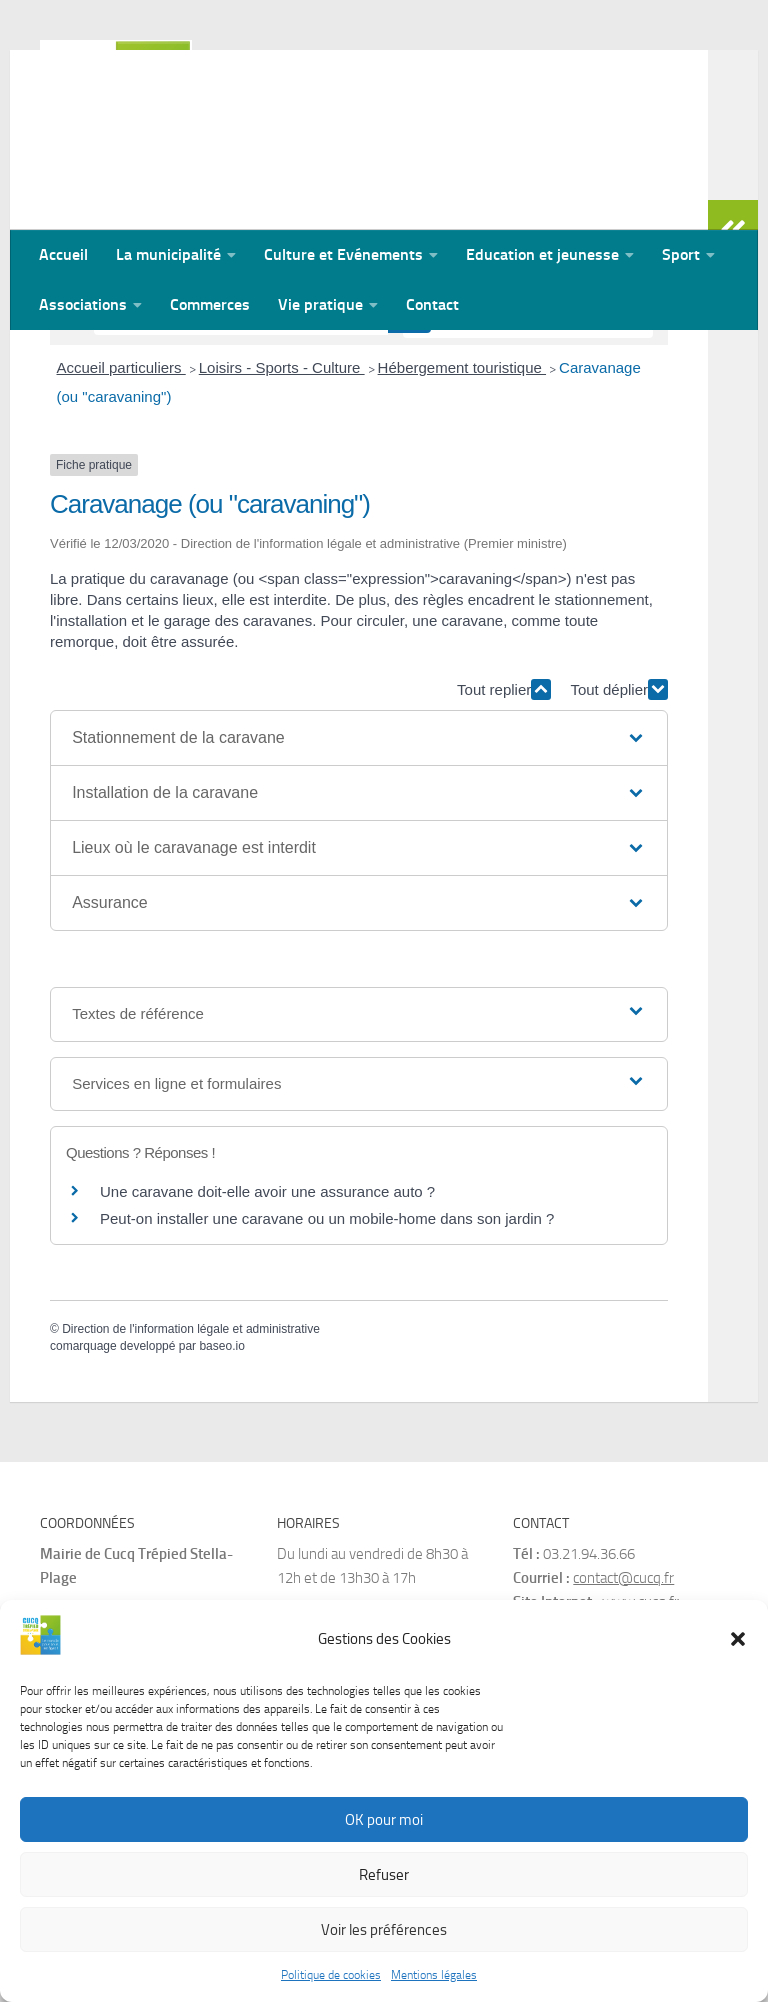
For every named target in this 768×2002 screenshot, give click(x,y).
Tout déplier (619, 819)
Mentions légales (434, 1981)
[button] (738, 1644)
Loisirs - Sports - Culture (282, 497)
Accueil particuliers (121, 497)
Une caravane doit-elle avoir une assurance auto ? (267, 1321)
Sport (681, 254)
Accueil (63, 254)
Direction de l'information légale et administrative (191, 1459)
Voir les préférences (384, 1935)
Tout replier (504, 819)
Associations (83, 304)
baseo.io (221, 1476)
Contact (432, 304)
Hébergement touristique (462, 497)
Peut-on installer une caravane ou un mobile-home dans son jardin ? (327, 1348)
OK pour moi (384, 1825)
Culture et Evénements (343, 254)
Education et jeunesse (542, 254)
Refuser (384, 1880)
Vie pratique (320, 304)
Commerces (210, 304)
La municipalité (168, 254)
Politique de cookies (331, 1981)
